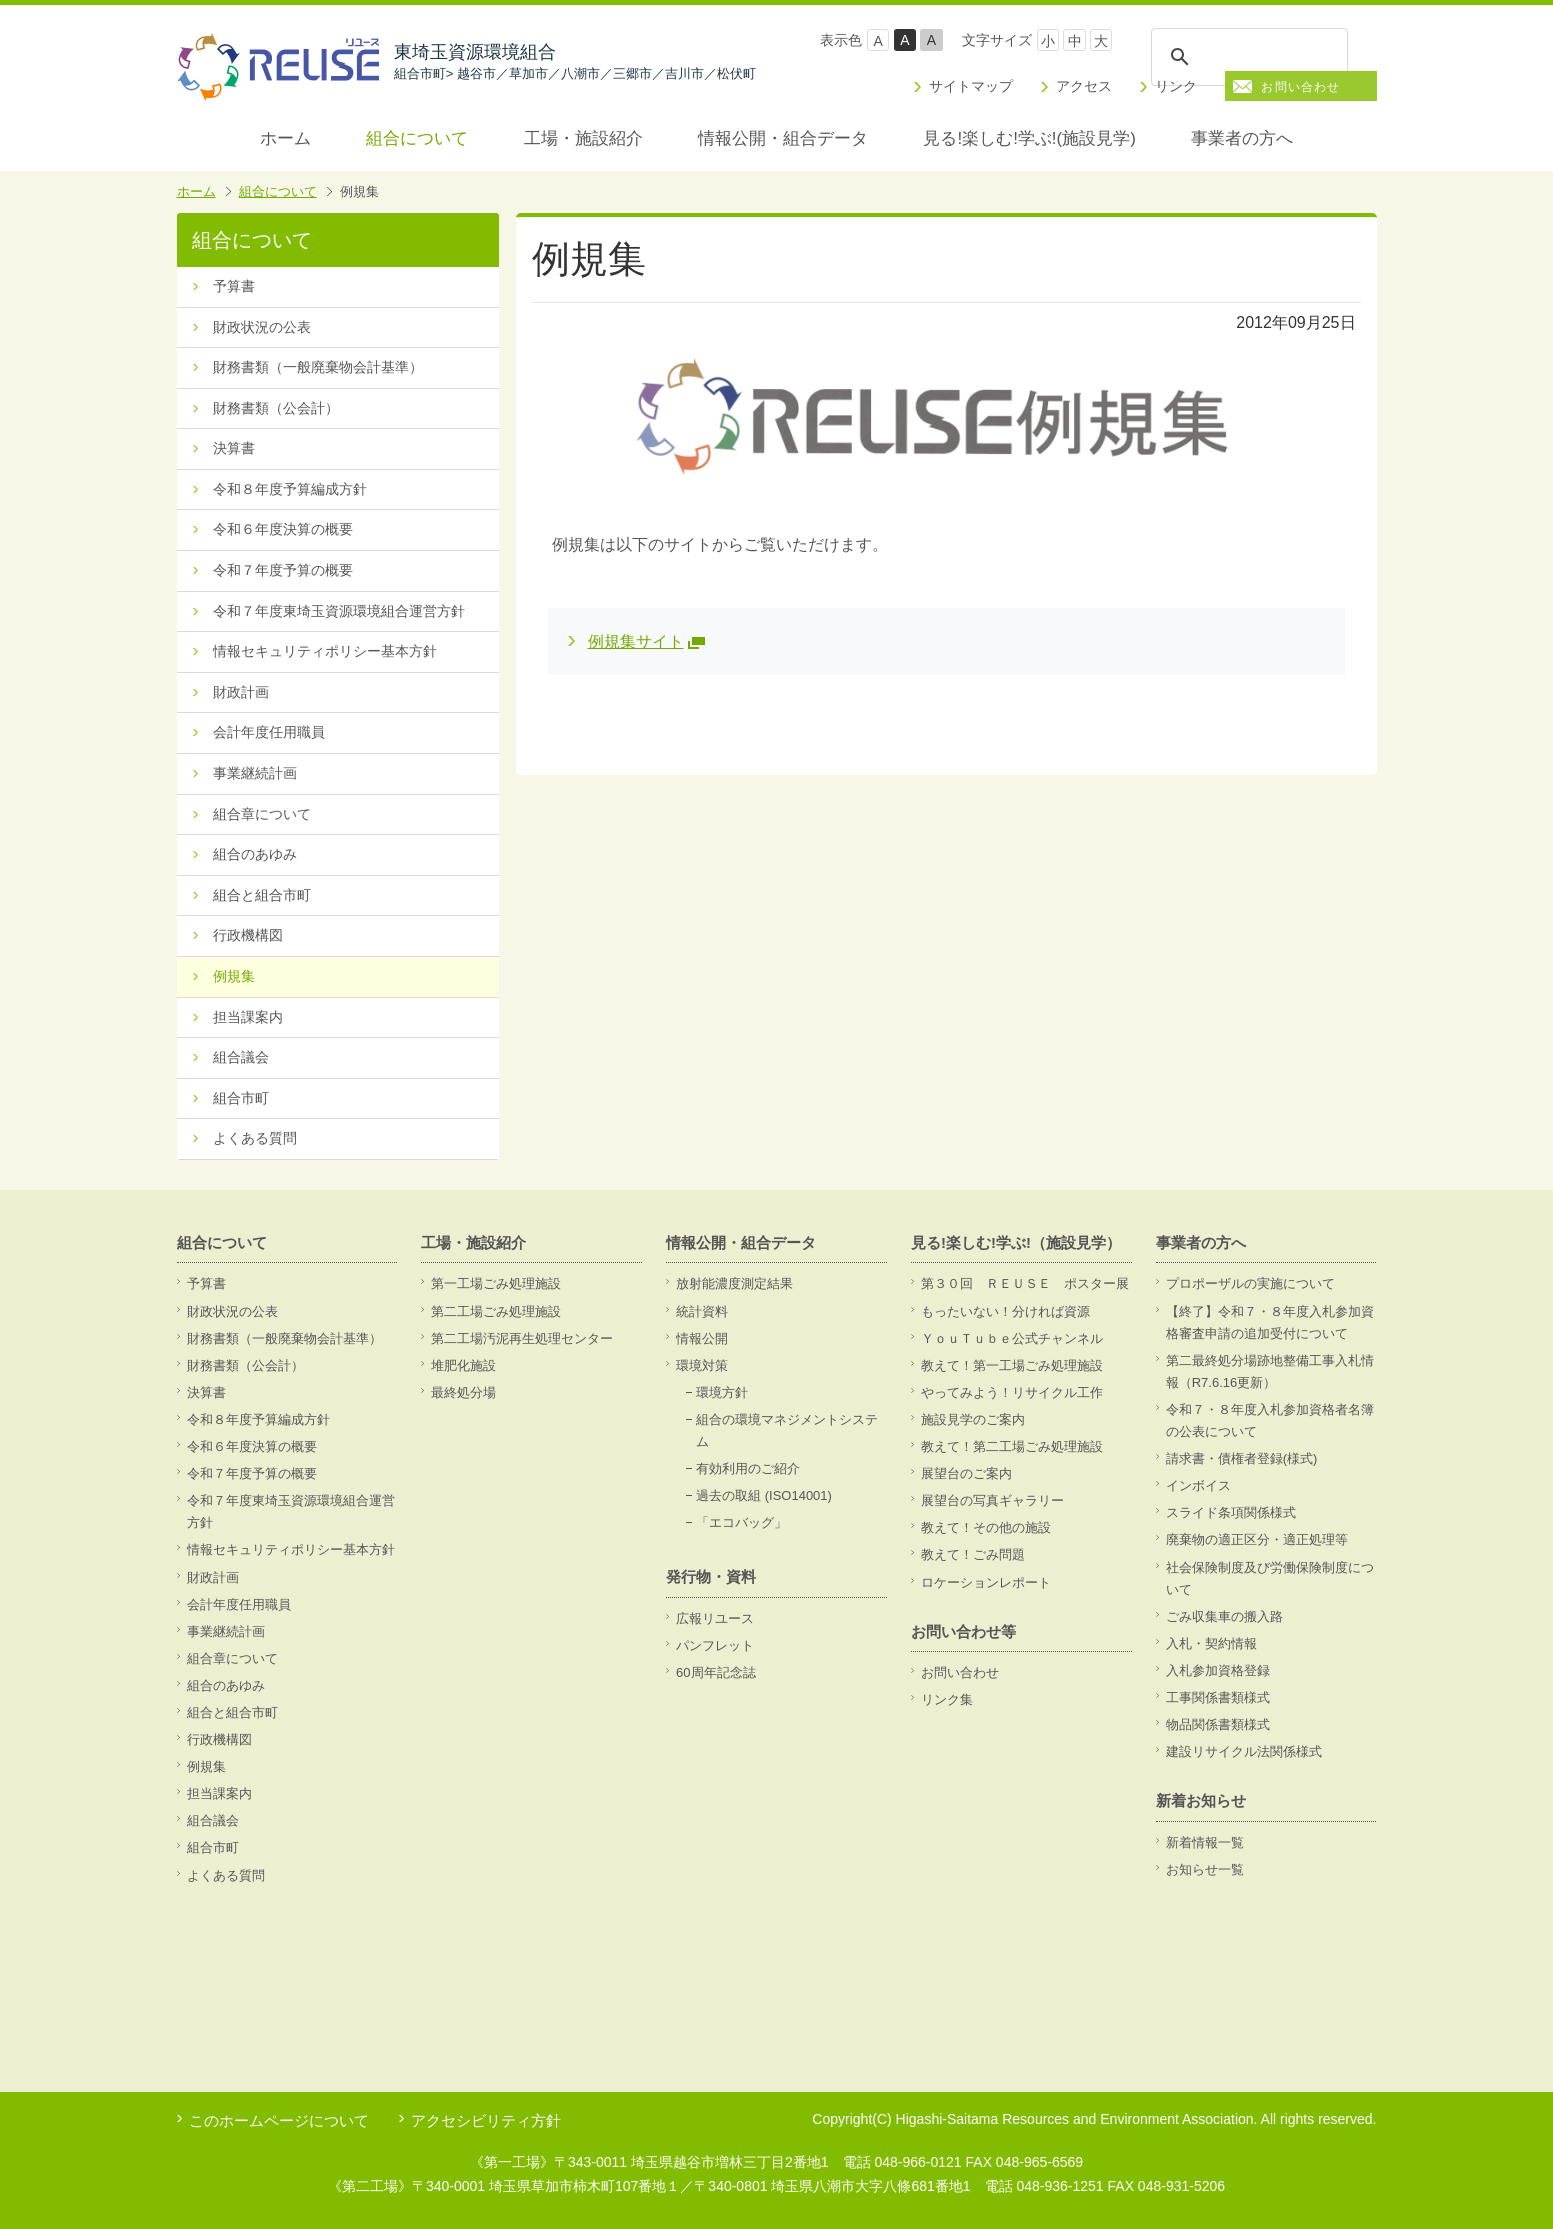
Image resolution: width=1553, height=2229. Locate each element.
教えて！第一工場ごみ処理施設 (1012, 1365)
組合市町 (241, 1098)
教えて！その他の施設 (986, 1527)
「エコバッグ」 (741, 1522)
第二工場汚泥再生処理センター (522, 1338)
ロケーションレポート (986, 1582)
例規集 (234, 976)
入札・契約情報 (1211, 1643)
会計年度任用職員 (269, 732)
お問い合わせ (1300, 87)
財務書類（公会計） (276, 408)
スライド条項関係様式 (1231, 1512)
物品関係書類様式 (1218, 1724)
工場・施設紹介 (583, 138)
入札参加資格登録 (1218, 1670)
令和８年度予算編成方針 (290, 489)
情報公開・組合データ (783, 138)
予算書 (234, 286)
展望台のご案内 (966, 1473)
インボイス (1198, 1485)
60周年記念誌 (715, 1672)
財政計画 (241, 692)
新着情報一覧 (1205, 1842)
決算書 (234, 448)
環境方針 (722, 1392)
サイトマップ (971, 86)
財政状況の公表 (262, 327)
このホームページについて (279, 2120)
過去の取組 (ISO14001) (764, 1495)
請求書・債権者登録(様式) (1242, 1458)
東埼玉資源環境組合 (575, 62)
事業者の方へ (1242, 138)
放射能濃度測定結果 (734, 1283)
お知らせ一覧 (1205, 1869)
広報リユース (715, 1618)
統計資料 (702, 1311)
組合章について (262, 814)
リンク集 (947, 1699)
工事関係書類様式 (1218, 1697)
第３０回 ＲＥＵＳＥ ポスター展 (1025, 1283)
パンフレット (715, 1645)
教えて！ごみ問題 (973, 1554)
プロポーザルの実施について (1250, 1283)
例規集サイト (636, 641)
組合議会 (241, 1057)
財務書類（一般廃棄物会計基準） (318, 367)
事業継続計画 (255, 773)
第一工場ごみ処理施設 (496, 1283)
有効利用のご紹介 (748, 1468)
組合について (417, 138)
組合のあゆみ (255, 854)
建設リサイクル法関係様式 (1244, 1751)
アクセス (1084, 86)
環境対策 (702, 1365)
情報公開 (702, 1338)
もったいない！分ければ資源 (1005, 1311)
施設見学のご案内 (973, 1419)
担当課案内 (248, 1017)
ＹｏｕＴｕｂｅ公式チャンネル (1012, 1338)
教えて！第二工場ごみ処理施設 (1012, 1446)
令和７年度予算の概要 (283, 570)
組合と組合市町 (262, 895)
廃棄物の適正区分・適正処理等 (1257, 1539)
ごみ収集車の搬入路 (1224, 1616)
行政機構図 (248, 935)
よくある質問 (255, 1138)
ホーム (285, 138)
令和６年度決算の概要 (283, 529)
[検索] (1249, 57)
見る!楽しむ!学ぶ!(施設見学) (1029, 138)
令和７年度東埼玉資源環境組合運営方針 (339, 611)
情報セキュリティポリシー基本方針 (325, 651)
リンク (1176, 86)
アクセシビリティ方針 (486, 2120)
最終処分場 (463, 1392)
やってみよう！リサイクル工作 (1012, 1392)
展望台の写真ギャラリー (992, 1500)
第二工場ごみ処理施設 (496, 1311)
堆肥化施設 (463, 1365)
